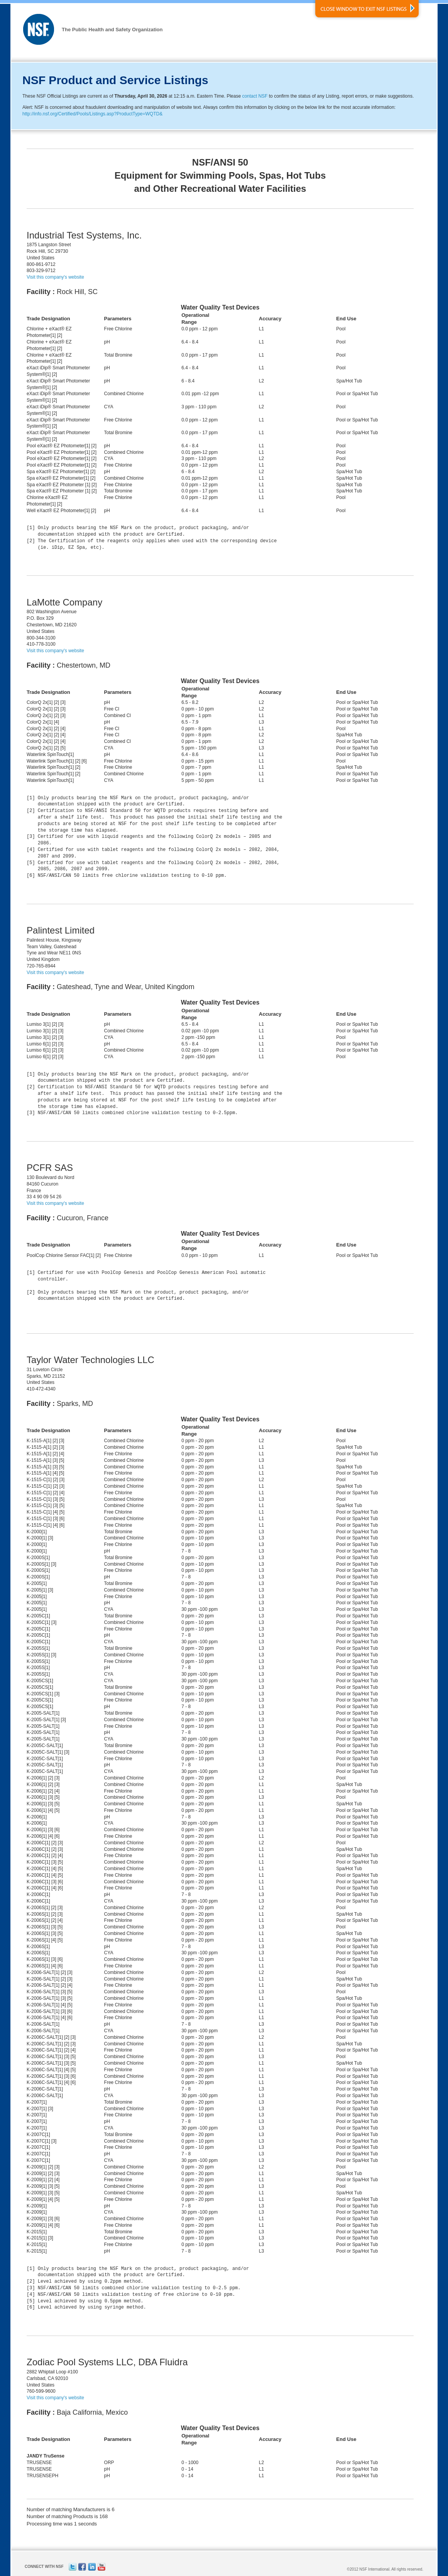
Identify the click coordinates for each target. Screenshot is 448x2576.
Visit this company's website (55, 277)
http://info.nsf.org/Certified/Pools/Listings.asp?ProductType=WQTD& (92, 114)
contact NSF (254, 96)
